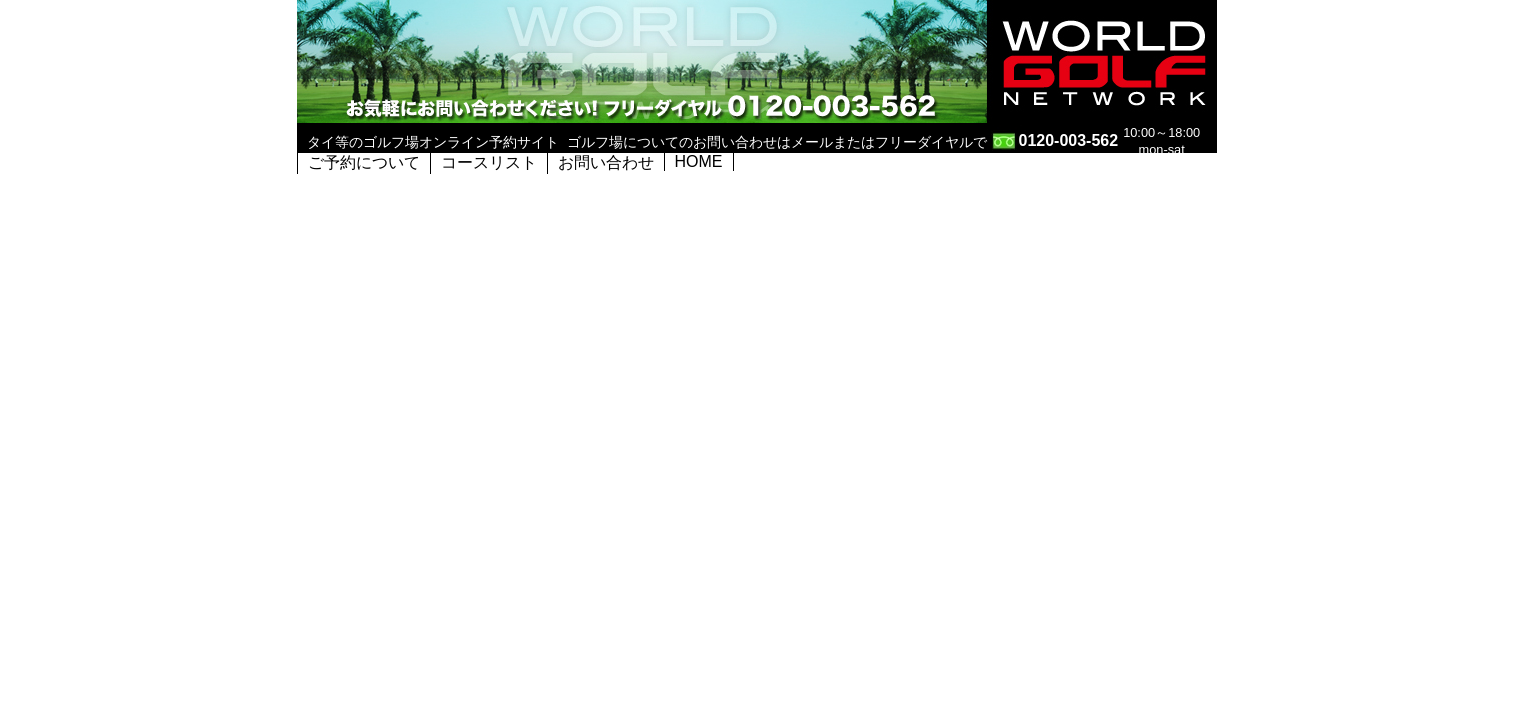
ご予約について (364, 162)
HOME (699, 161)
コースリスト (489, 162)
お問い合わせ (606, 162)
